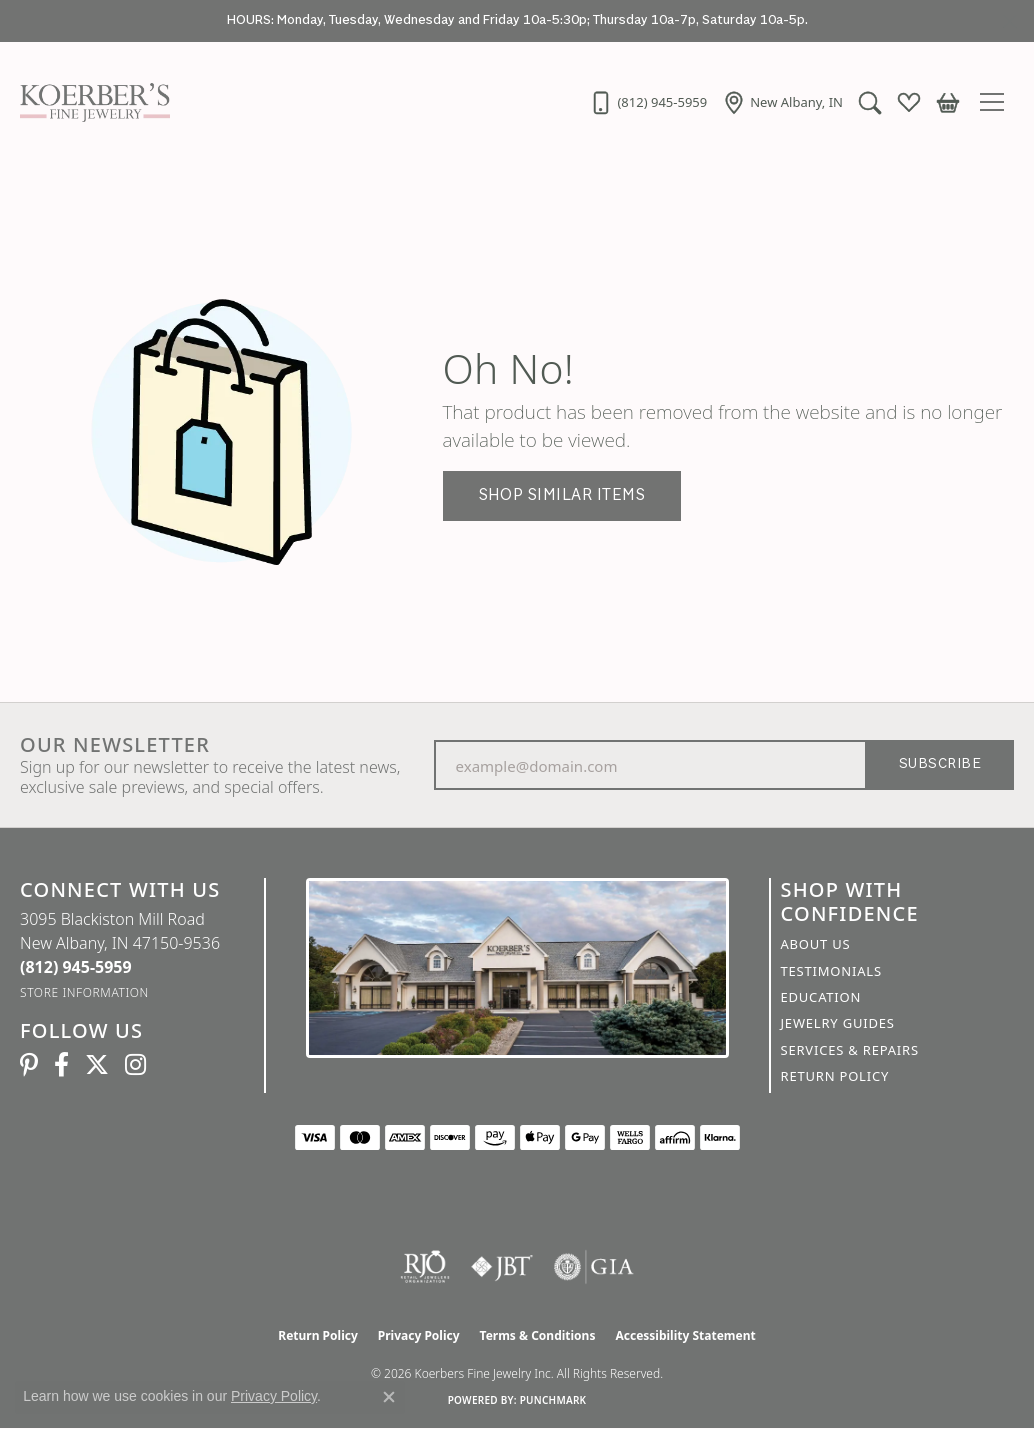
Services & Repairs (850, 1050)
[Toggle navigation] (997, 102)
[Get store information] (84, 992)
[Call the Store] (76, 967)
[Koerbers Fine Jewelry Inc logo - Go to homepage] (90, 102)
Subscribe (940, 764)
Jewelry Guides (838, 1023)
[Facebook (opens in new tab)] (61, 1065)
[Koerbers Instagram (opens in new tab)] (135, 1065)
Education (821, 997)
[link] (648, 102)
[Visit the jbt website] (502, 1267)
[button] (870, 102)
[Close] (1009, 21)
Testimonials (831, 971)
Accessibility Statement (685, 1335)
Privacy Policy (419, 1335)
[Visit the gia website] (594, 1267)
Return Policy (835, 1076)
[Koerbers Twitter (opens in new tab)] (97, 1065)
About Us (816, 944)
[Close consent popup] (389, 1397)
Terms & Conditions (538, 1335)
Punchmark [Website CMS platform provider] (553, 1400)
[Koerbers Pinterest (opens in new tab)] (29, 1065)
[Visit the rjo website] (425, 1267)
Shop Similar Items (562, 495)
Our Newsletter (115, 745)
